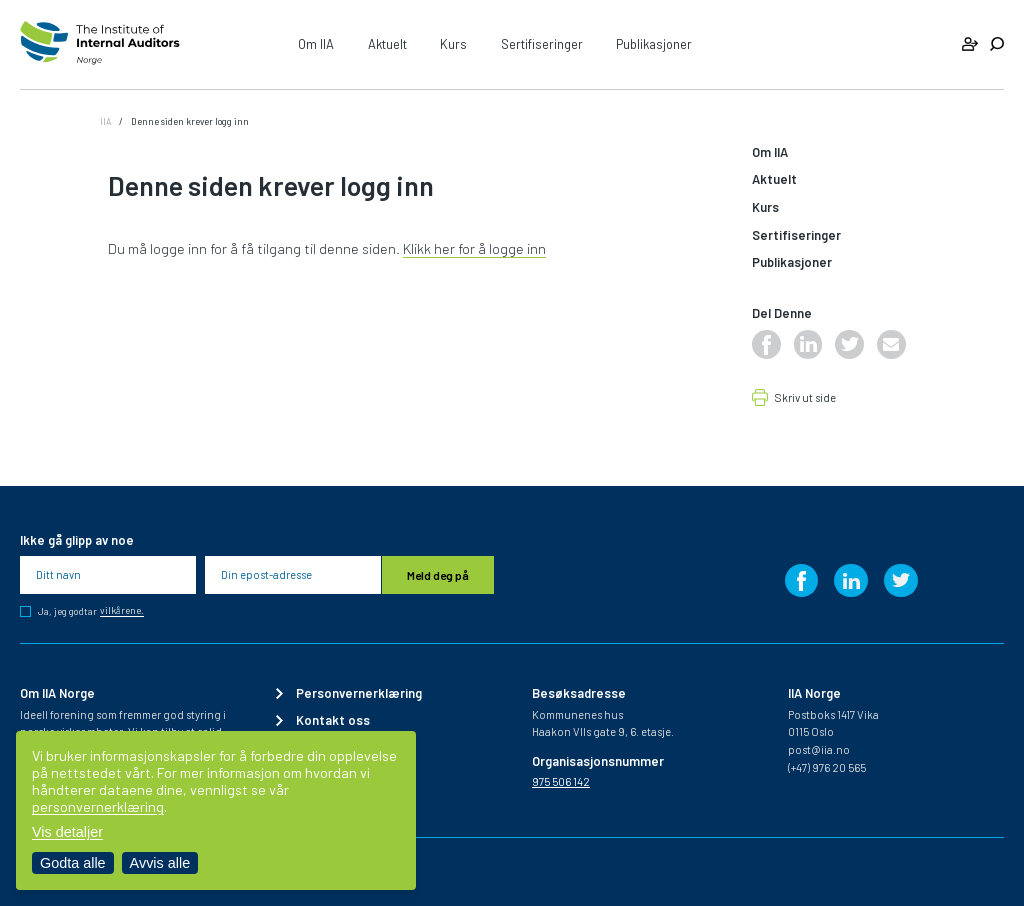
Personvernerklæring (359, 693)
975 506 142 (561, 781)
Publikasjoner (654, 44)
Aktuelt (387, 44)
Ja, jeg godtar (91, 611)
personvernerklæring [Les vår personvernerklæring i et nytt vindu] (98, 806)
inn (535, 248)
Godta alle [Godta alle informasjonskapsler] (73, 863)
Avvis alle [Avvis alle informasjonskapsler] (160, 863)
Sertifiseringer (542, 44)
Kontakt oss (333, 720)
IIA (105, 121)
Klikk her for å (446, 248)
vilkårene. (122, 611)
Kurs (453, 44)
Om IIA (316, 44)
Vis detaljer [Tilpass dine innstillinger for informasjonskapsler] (67, 832)
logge (506, 248)
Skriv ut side (805, 398)
